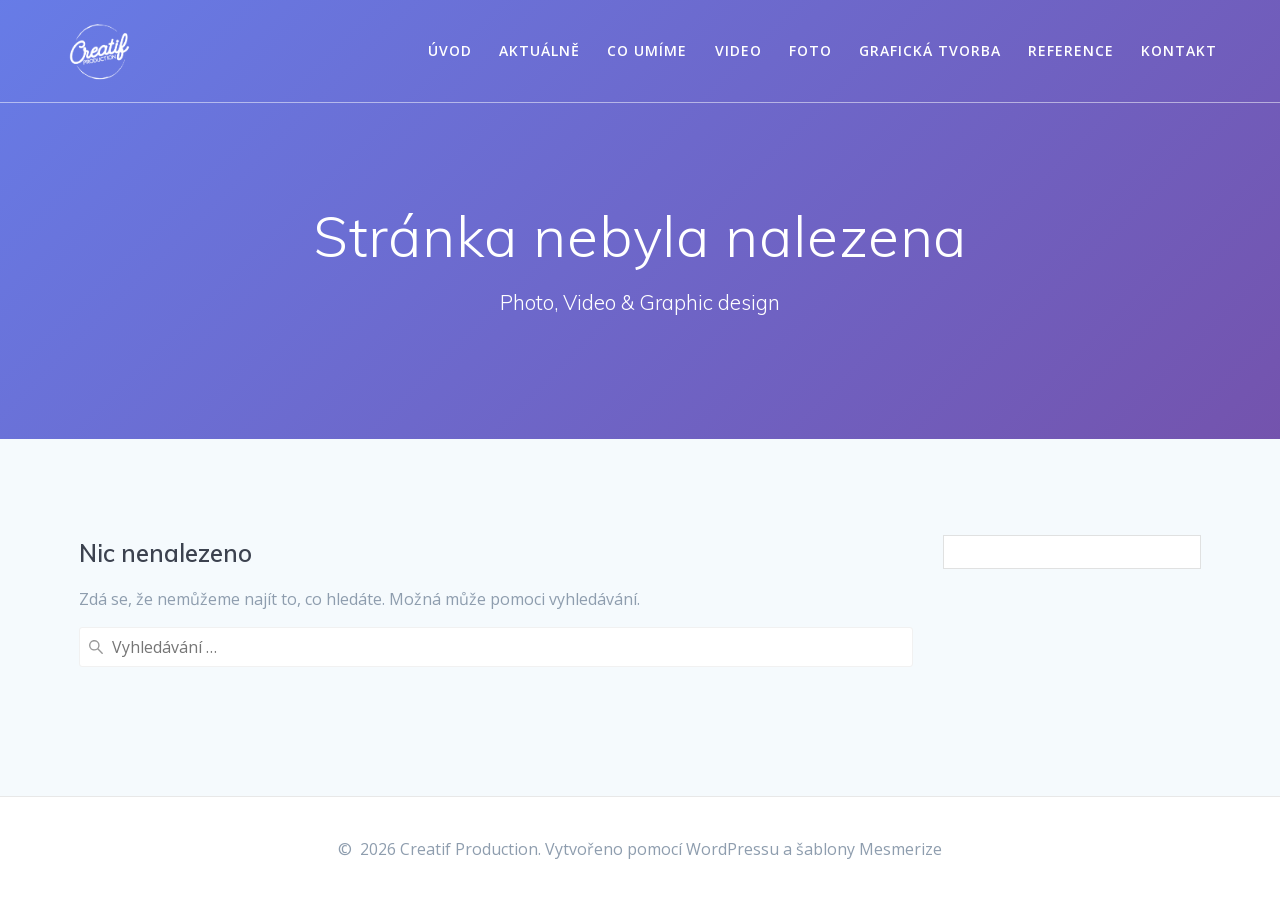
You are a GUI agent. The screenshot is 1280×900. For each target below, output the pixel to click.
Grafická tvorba (930, 50)
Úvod (450, 50)
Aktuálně (539, 50)
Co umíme (647, 50)
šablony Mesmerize (869, 849)
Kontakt (1179, 50)
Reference (1071, 50)
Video (738, 50)
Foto (810, 50)
